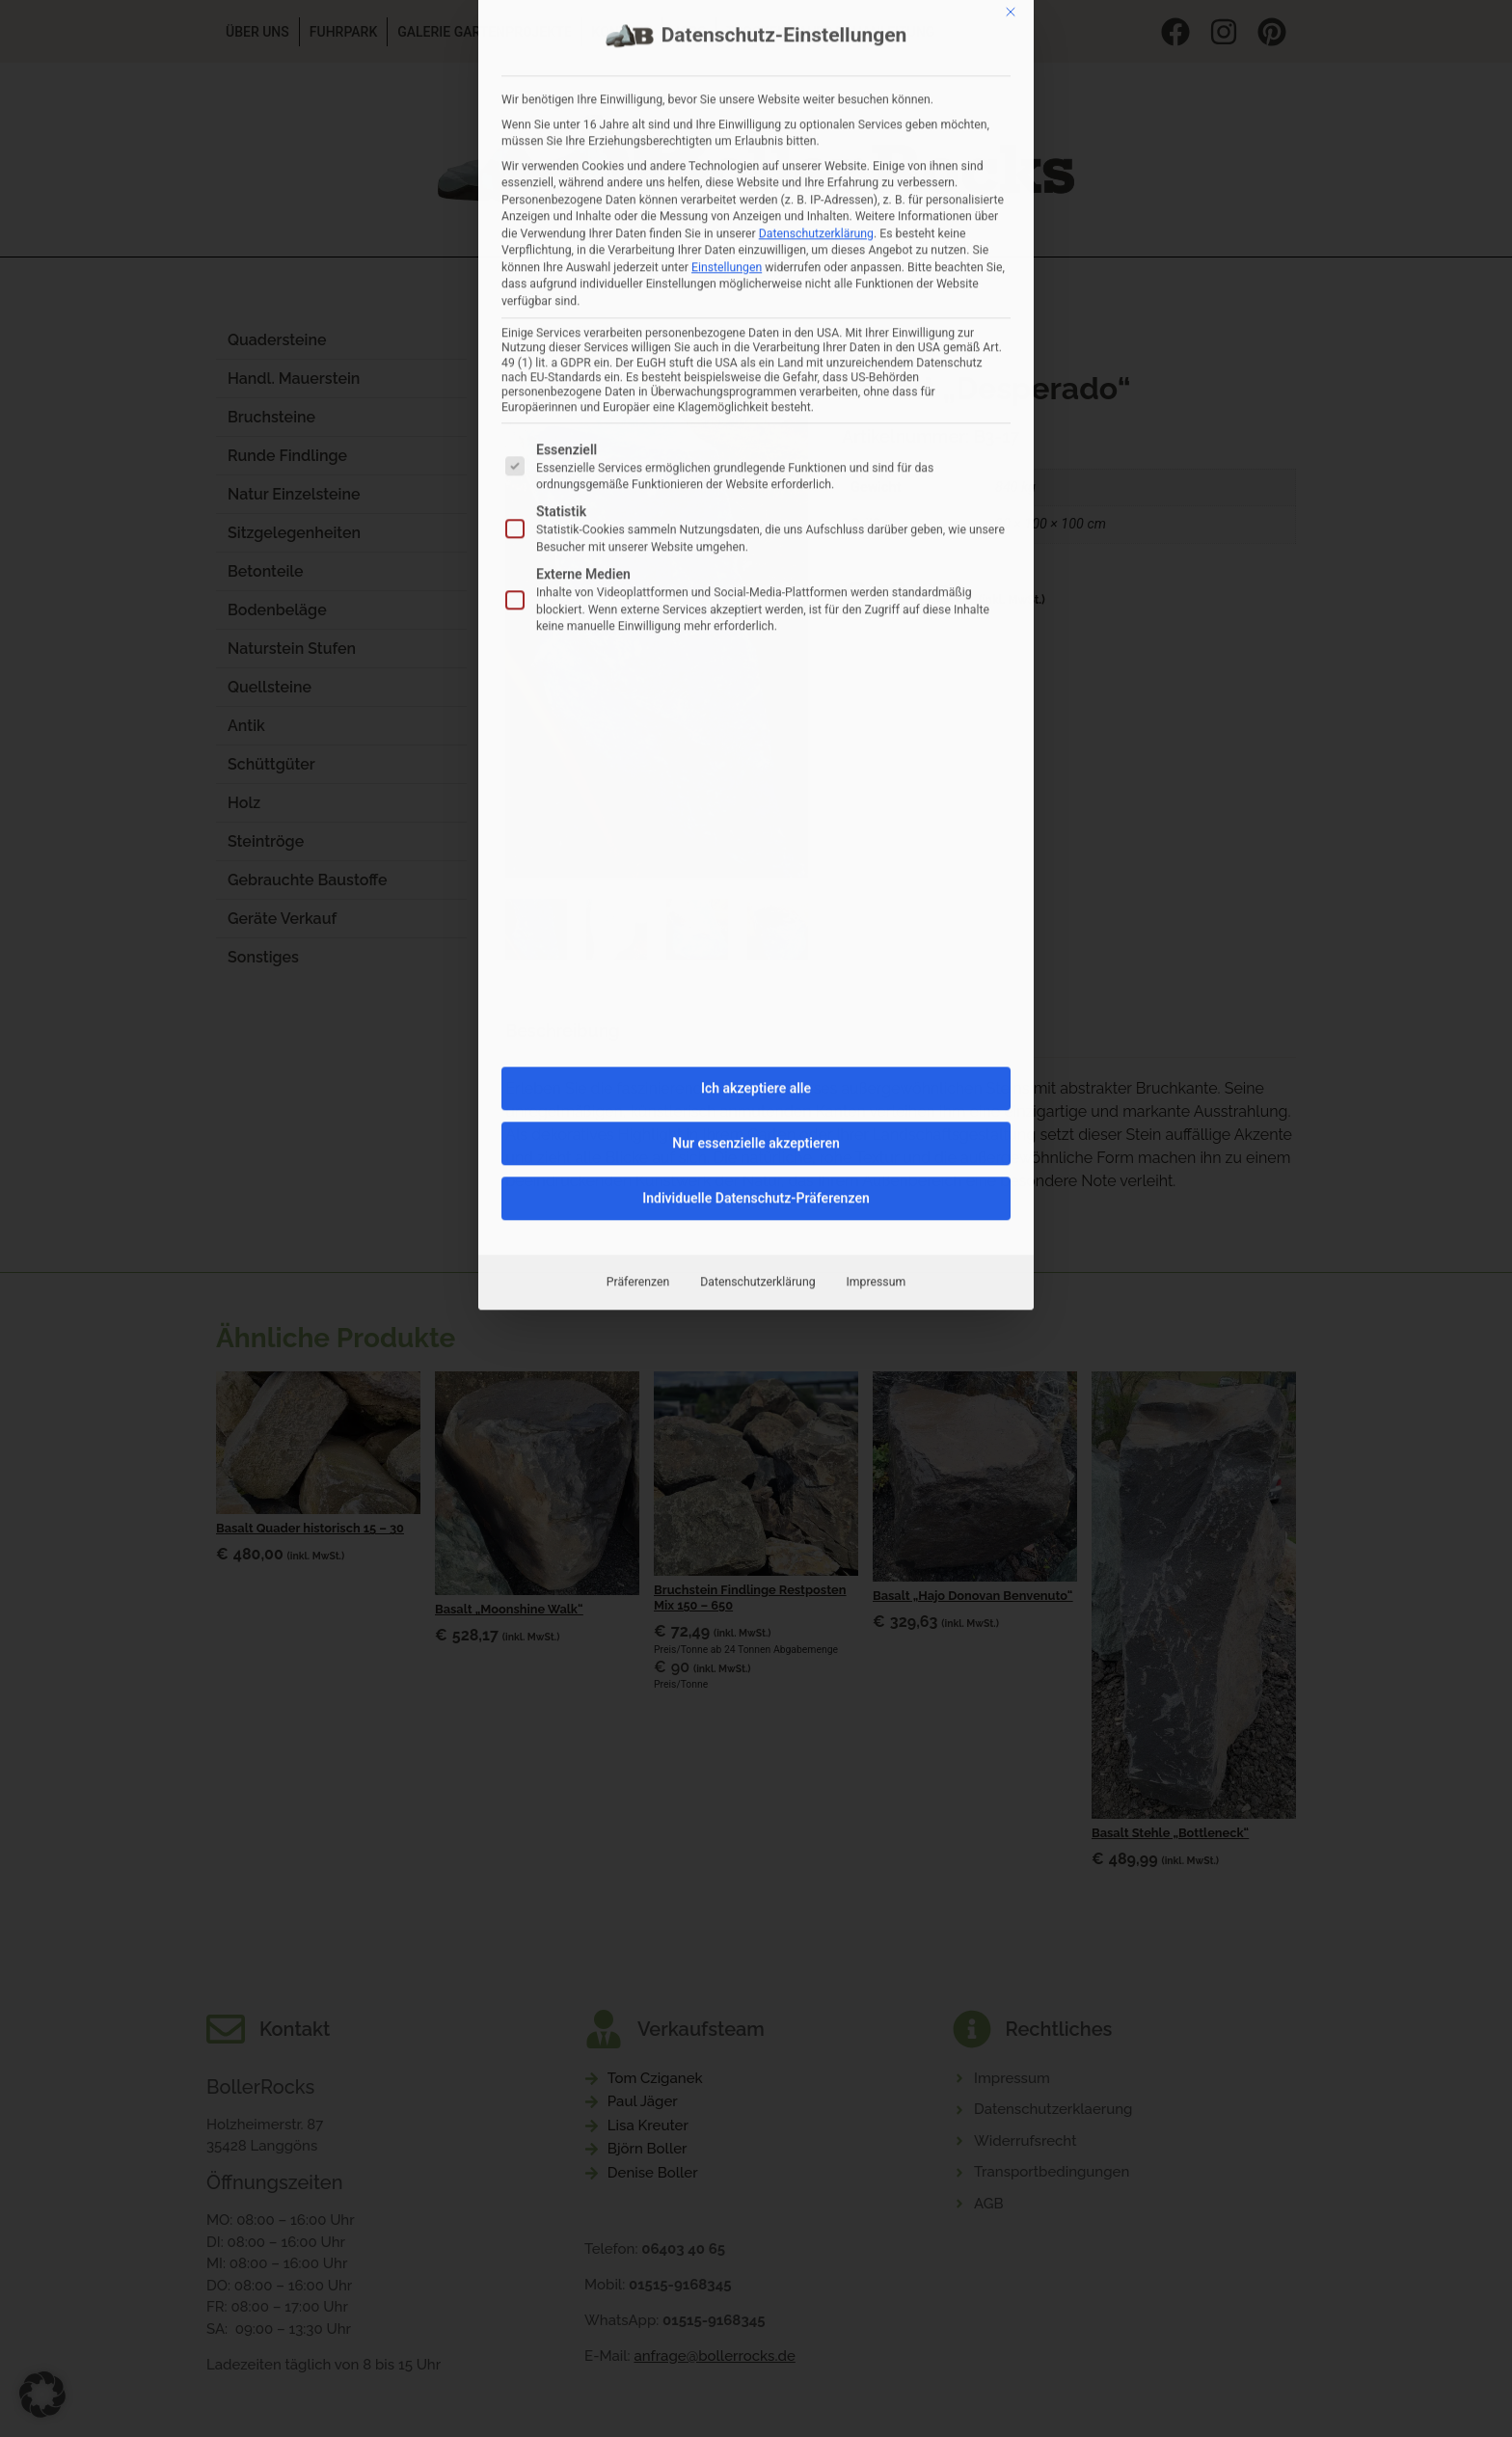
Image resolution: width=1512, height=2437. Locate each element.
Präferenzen (638, 889)
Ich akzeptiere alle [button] (756, 695)
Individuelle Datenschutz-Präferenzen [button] (756, 805)
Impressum (876, 889)
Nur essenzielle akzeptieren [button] (755, 750)
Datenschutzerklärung (757, 889)
